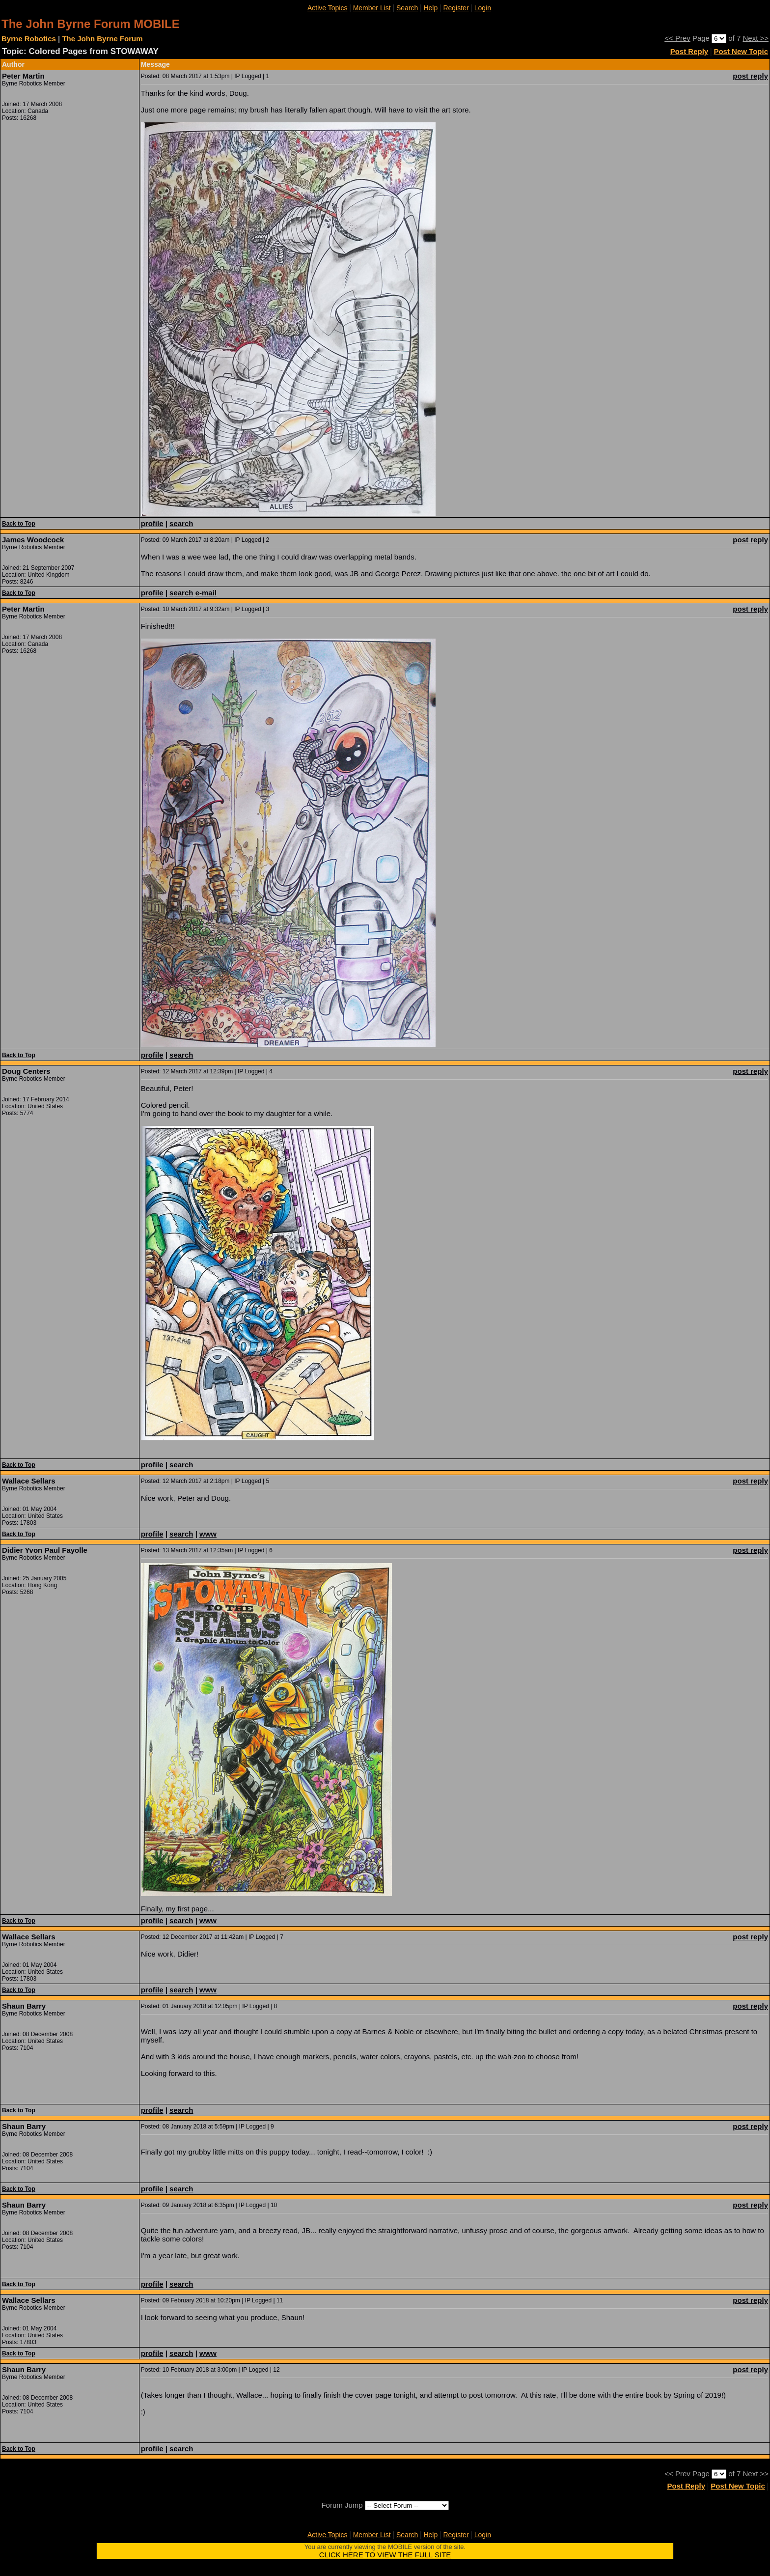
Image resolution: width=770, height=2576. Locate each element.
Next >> (755, 38)
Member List (372, 8)
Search (407, 8)
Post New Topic (741, 51)
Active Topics (327, 8)
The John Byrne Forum (102, 38)
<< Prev (677, 38)
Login (482, 8)
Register (455, 8)
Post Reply (689, 51)
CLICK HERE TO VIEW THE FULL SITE (385, 2554)
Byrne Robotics (28, 38)
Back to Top (18, 523)
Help (430, 8)
